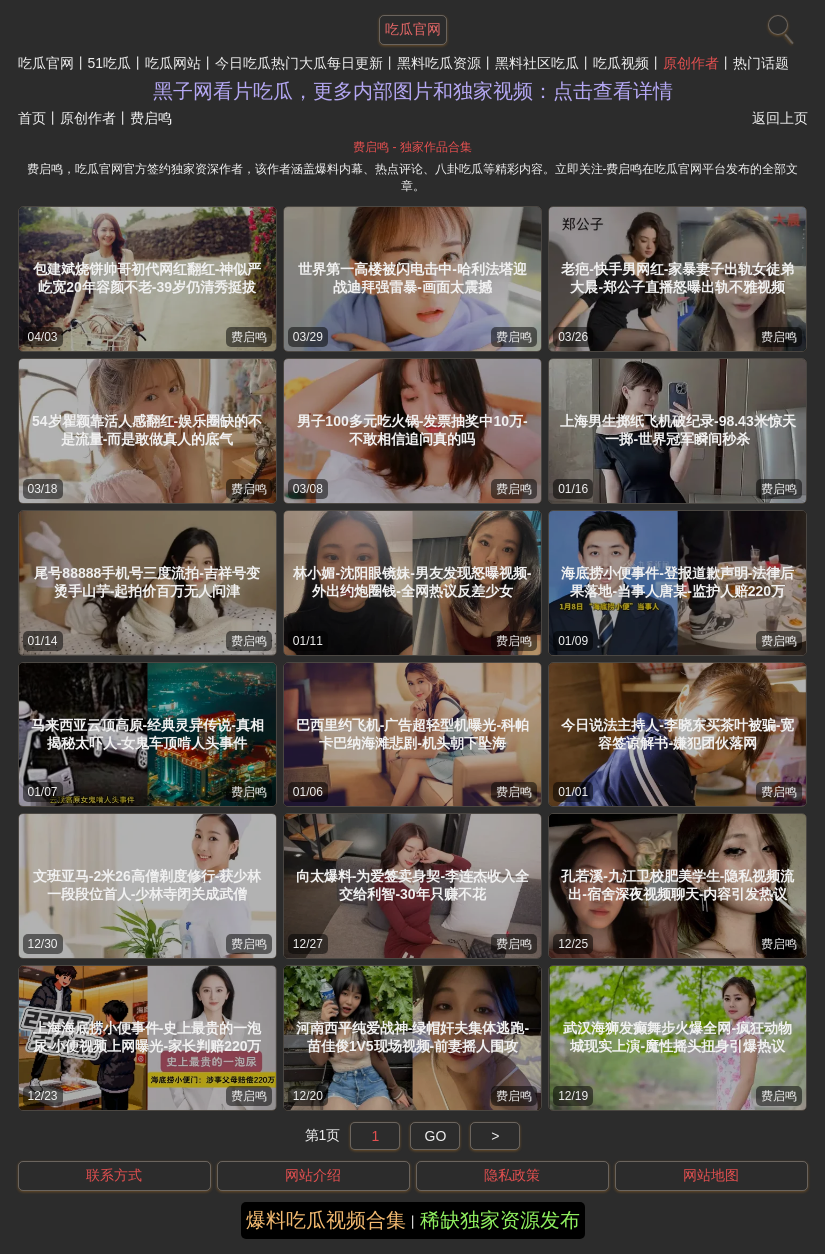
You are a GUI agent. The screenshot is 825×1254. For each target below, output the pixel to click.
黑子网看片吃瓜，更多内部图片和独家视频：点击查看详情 (413, 91)
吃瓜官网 (46, 63)
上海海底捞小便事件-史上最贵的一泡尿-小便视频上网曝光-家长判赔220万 (147, 1037)
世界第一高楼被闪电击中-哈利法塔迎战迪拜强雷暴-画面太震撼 (412, 278)
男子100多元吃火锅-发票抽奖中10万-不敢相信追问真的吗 (412, 430)
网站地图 (711, 1175)
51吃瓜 (110, 63)
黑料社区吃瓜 (537, 63)
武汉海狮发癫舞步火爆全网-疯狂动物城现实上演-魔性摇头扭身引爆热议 (677, 1037)
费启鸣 (249, 337)
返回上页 (780, 118)
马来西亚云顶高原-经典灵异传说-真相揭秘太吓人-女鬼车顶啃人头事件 (147, 734)
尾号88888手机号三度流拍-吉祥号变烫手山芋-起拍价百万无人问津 (147, 582)
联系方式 (114, 1175)
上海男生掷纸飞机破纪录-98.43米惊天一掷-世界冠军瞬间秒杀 (678, 430)
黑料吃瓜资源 (439, 63)
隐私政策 (512, 1175)
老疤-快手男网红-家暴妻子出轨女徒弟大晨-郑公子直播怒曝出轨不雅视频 (677, 278)
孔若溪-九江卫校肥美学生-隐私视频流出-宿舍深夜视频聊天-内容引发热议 (677, 885)
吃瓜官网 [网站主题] (413, 29)
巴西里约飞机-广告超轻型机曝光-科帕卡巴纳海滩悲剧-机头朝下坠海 (412, 734)
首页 (32, 118)
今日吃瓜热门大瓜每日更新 (299, 63)
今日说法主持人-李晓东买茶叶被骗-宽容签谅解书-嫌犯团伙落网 (677, 734)
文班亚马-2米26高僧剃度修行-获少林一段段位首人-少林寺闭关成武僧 (147, 885)
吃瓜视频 (621, 63)
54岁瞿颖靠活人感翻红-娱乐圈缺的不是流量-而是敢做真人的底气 (147, 430)
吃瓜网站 (173, 63)
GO (436, 1136)
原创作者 (691, 63)
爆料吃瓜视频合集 (326, 1220)
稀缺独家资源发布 (500, 1220)
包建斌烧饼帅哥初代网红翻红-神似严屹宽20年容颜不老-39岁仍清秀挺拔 (147, 278)
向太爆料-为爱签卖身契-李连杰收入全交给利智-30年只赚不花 (412, 885)
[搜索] (778, 25)
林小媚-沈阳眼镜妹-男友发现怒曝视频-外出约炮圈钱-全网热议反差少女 (412, 582)
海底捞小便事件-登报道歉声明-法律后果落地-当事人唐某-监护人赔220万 (677, 582)
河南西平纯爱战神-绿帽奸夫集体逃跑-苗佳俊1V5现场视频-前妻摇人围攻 (412, 1037)
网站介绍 (313, 1175)
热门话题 (761, 63)
